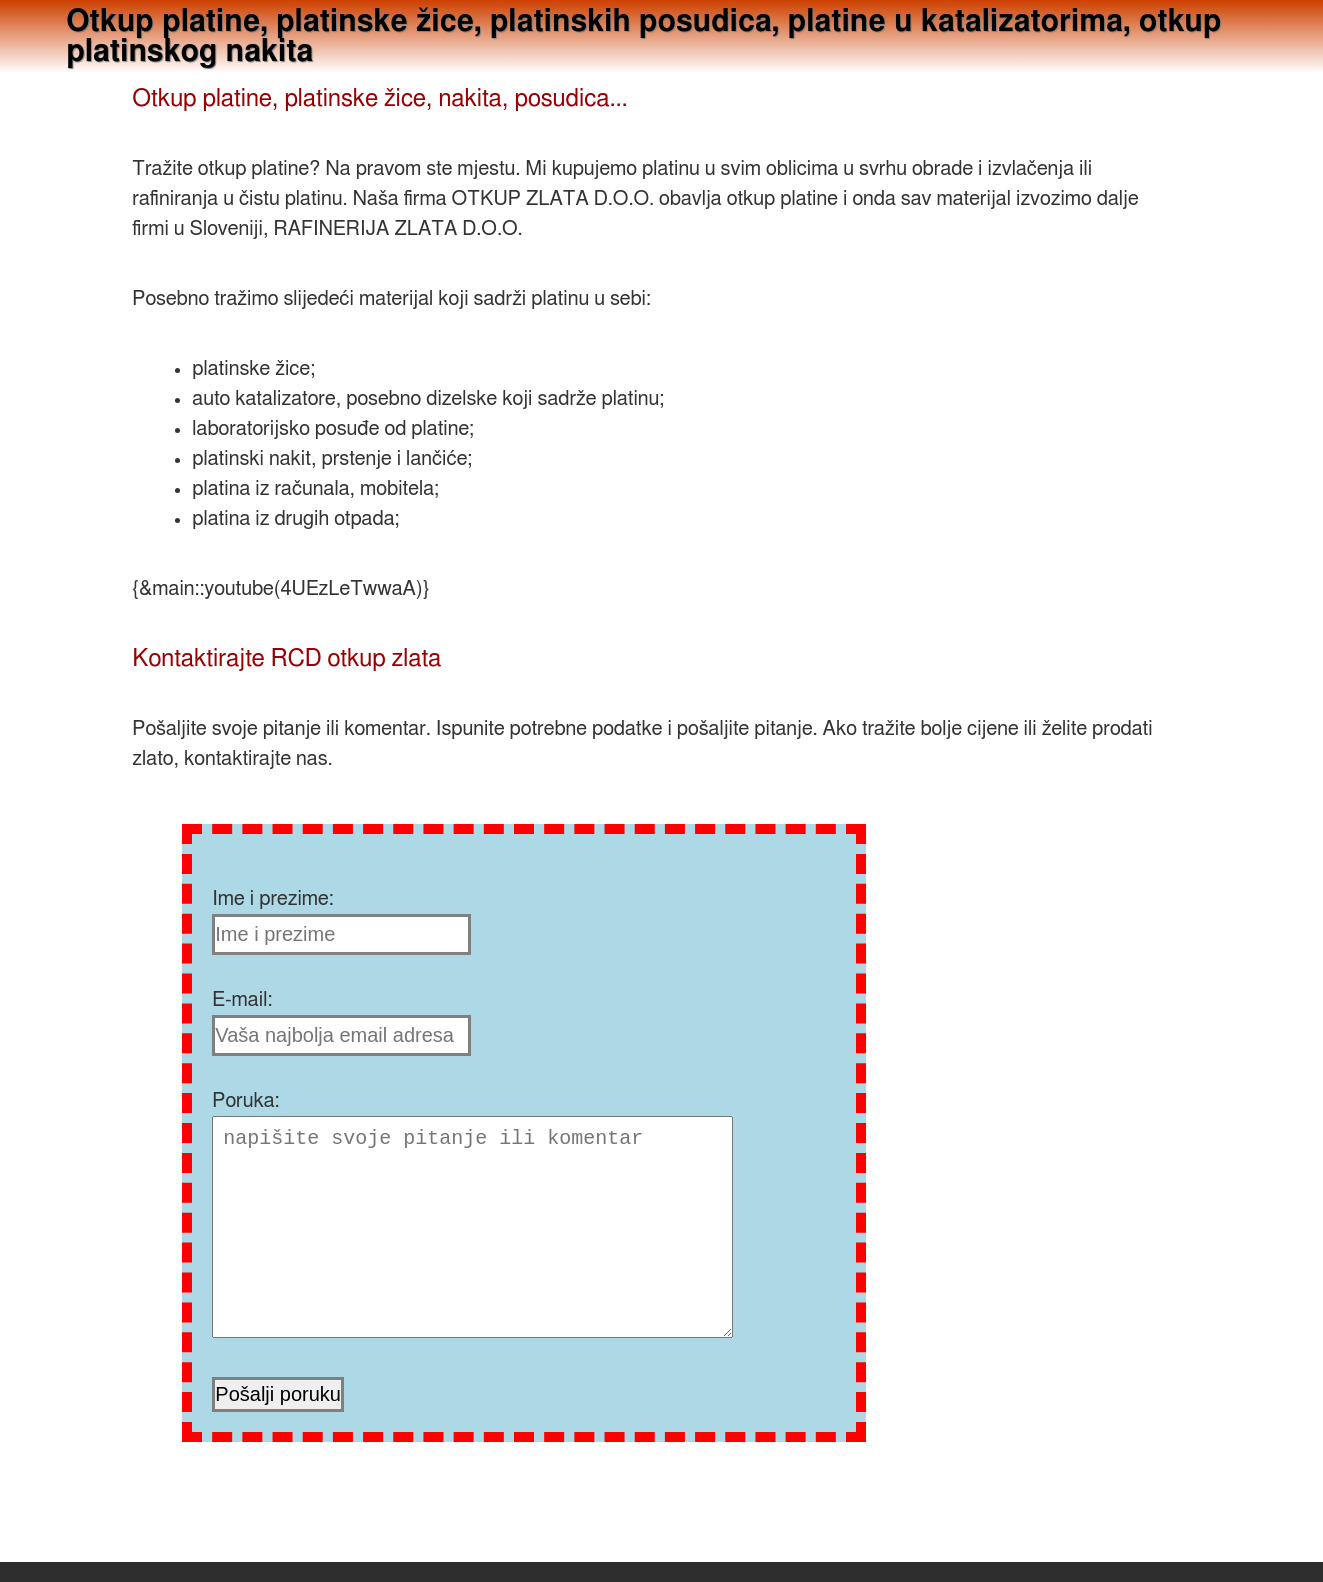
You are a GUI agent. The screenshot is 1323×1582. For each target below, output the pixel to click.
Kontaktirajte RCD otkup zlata (286, 659)
